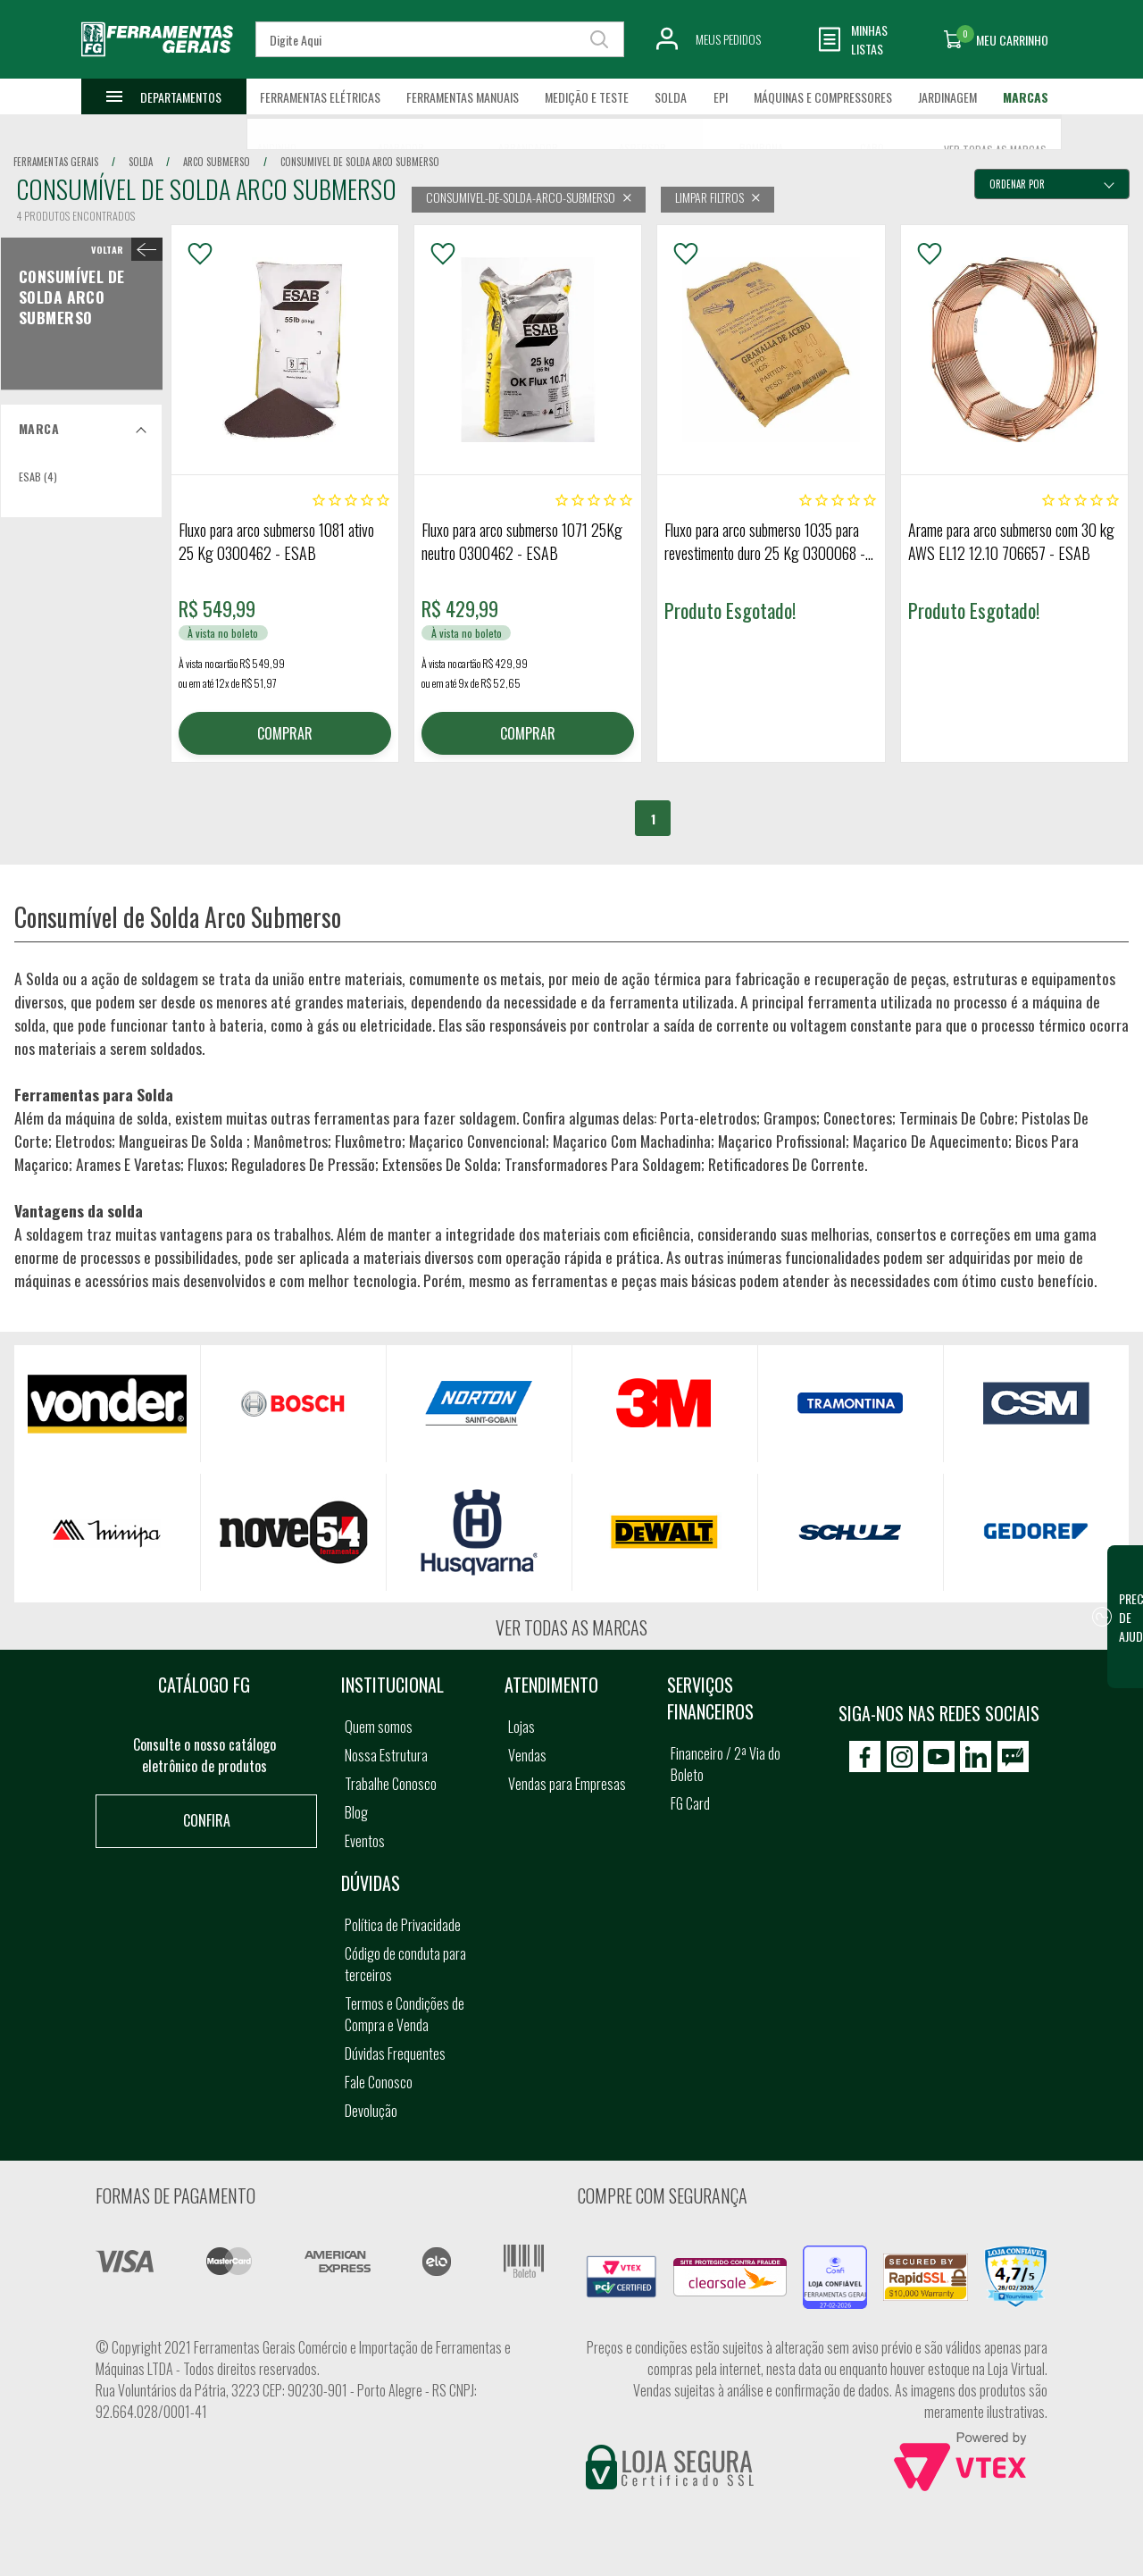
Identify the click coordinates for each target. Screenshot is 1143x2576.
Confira (206, 1820)
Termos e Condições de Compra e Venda (404, 2014)
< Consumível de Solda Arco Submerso (123, 249)
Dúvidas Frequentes (395, 2053)
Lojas (521, 1726)
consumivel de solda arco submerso (359, 162)
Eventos (365, 1841)
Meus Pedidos (728, 38)
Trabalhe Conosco (391, 1783)
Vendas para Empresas (567, 1783)
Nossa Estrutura (386, 1755)
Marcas (1025, 97)
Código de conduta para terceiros (405, 1964)
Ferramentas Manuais (462, 97)
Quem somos (379, 1726)
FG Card (690, 1803)
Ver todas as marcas (571, 1627)
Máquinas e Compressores (823, 97)
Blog (356, 1812)
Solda (671, 97)
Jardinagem (947, 97)
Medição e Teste (587, 97)
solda (141, 162)
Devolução (371, 2110)
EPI (720, 97)
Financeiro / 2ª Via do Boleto (725, 1764)
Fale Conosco (379, 2082)
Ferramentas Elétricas (320, 97)
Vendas (527, 1755)
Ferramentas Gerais (55, 162)
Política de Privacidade (403, 1925)
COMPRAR (285, 733)
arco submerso (216, 162)
